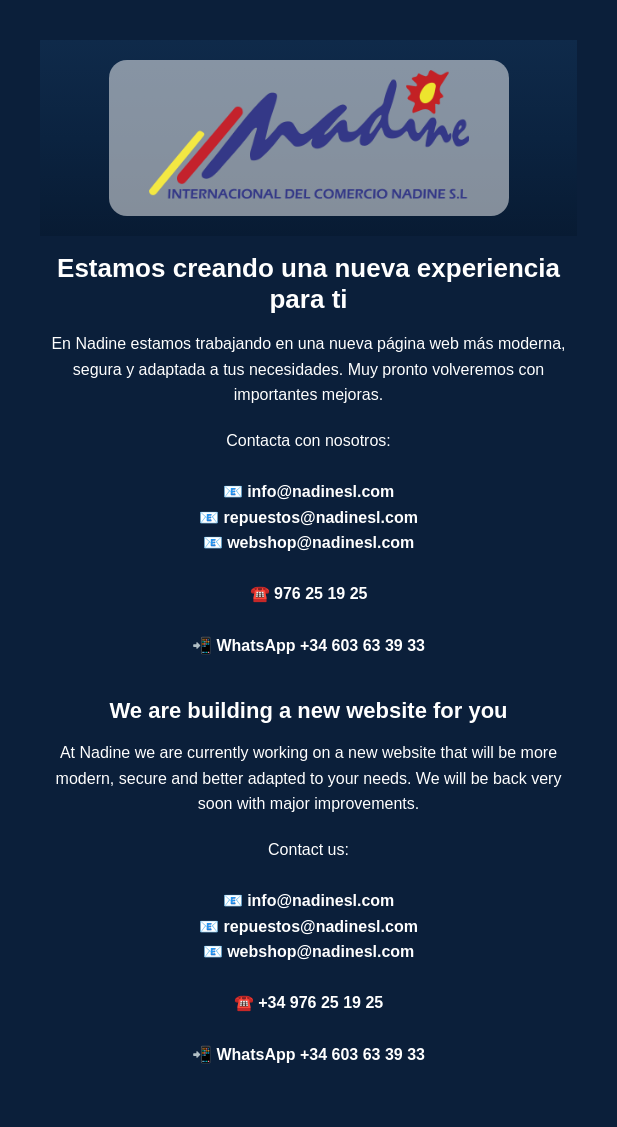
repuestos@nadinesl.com (321, 517)
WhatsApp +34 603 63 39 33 (320, 645)
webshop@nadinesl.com (320, 542)
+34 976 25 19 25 (320, 1002)
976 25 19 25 (320, 593)
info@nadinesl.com (320, 491)
